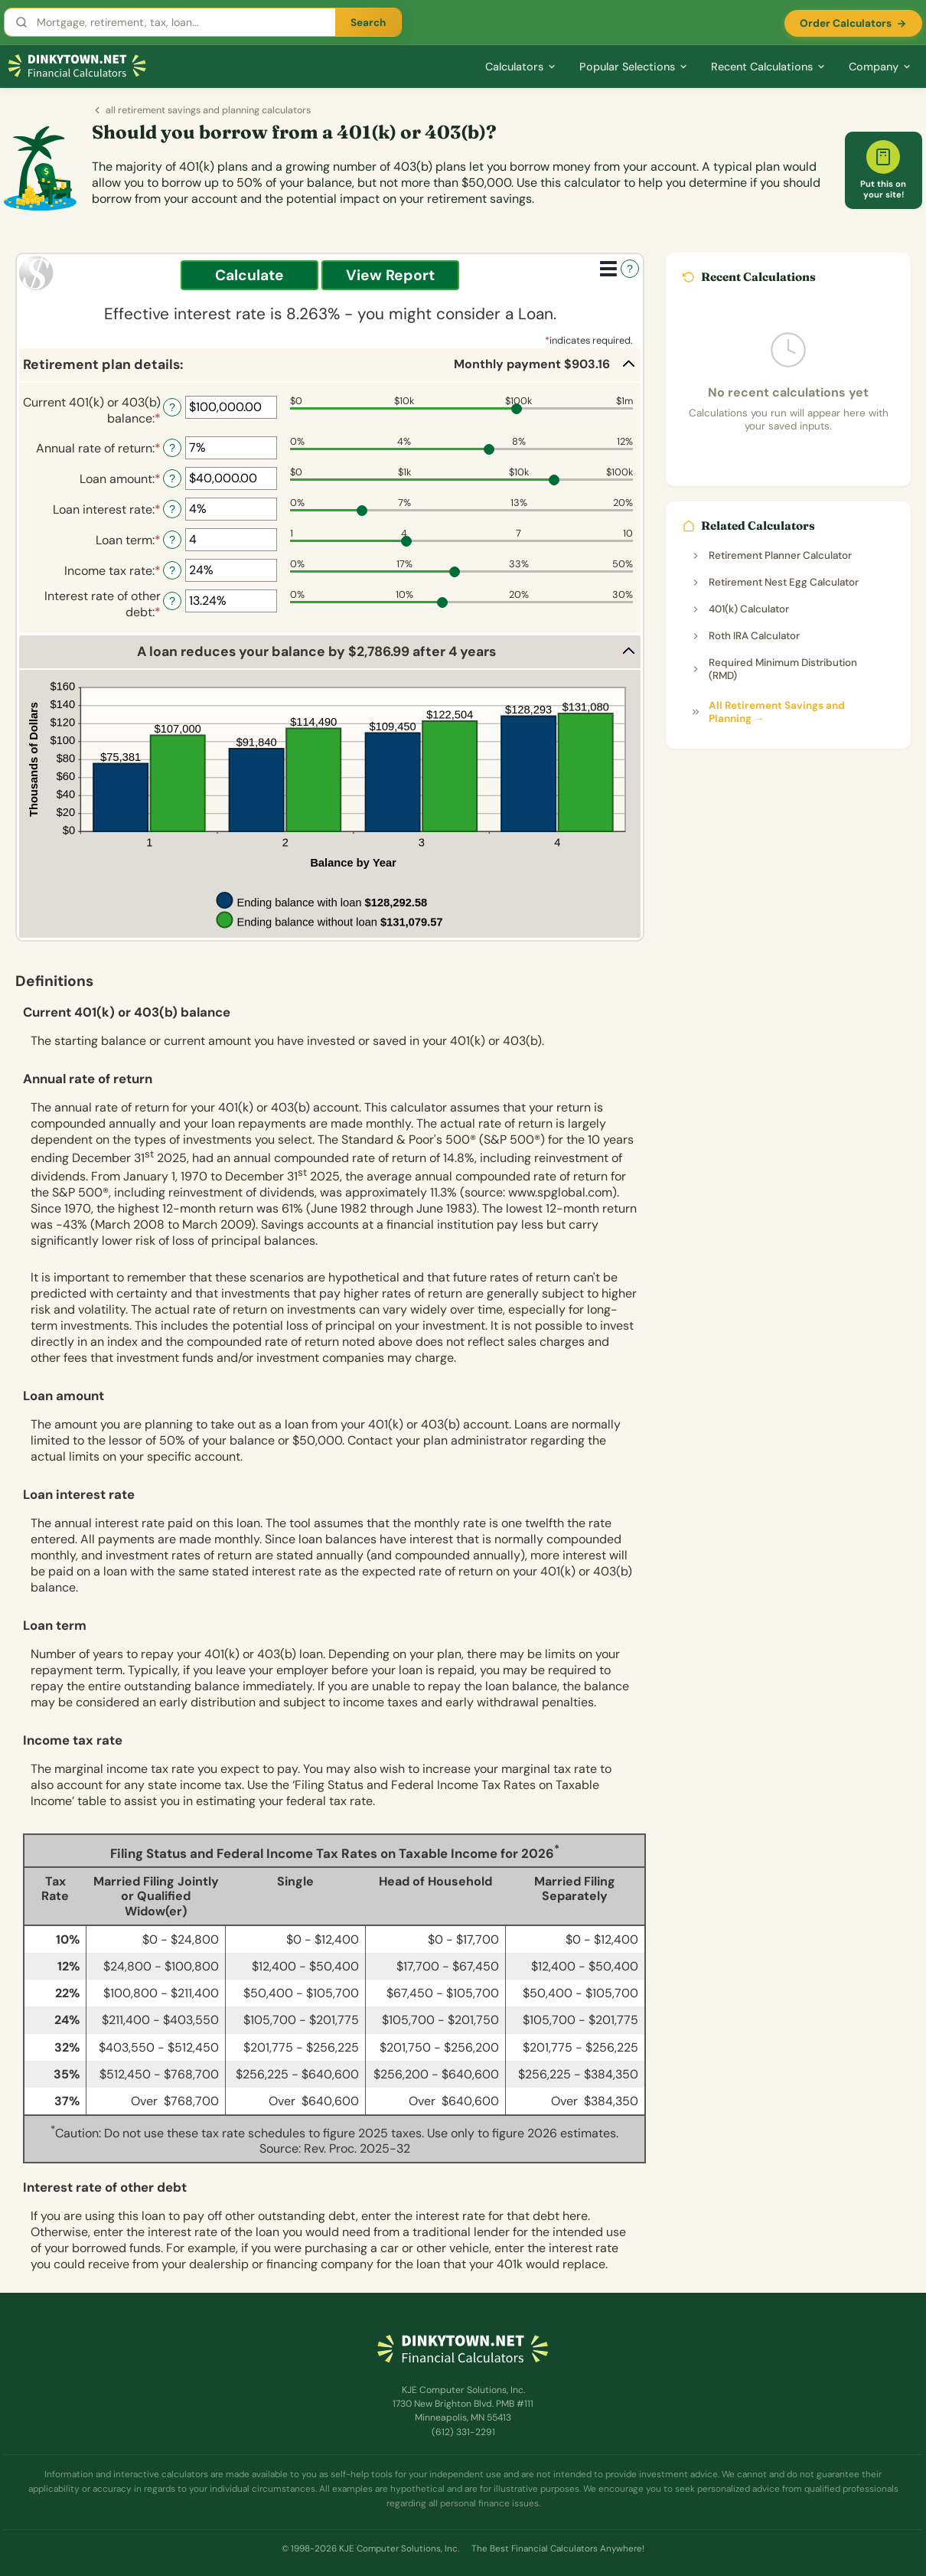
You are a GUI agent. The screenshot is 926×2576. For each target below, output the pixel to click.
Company (880, 66)
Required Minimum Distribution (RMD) (773, 669)
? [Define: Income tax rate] (172, 570)
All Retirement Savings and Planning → (767, 712)
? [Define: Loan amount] (172, 478)
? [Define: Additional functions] (630, 269)
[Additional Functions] (608, 268)
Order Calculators (853, 23)
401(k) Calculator (739, 608)
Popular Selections (633, 66)
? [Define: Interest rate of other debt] (172, 601)
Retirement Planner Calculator (771, 555)
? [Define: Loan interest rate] (172, 509)
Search (368, 22)
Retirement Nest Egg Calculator (774, 582)
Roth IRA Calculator (745, 635)
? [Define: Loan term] (172, 540)
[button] (330, 365)
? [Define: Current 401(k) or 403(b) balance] (172, 407)
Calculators (520, 66)
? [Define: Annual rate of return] (172, 448)
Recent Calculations (768, 66)
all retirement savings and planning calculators (201, 110)
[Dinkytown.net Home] (77, 66)
